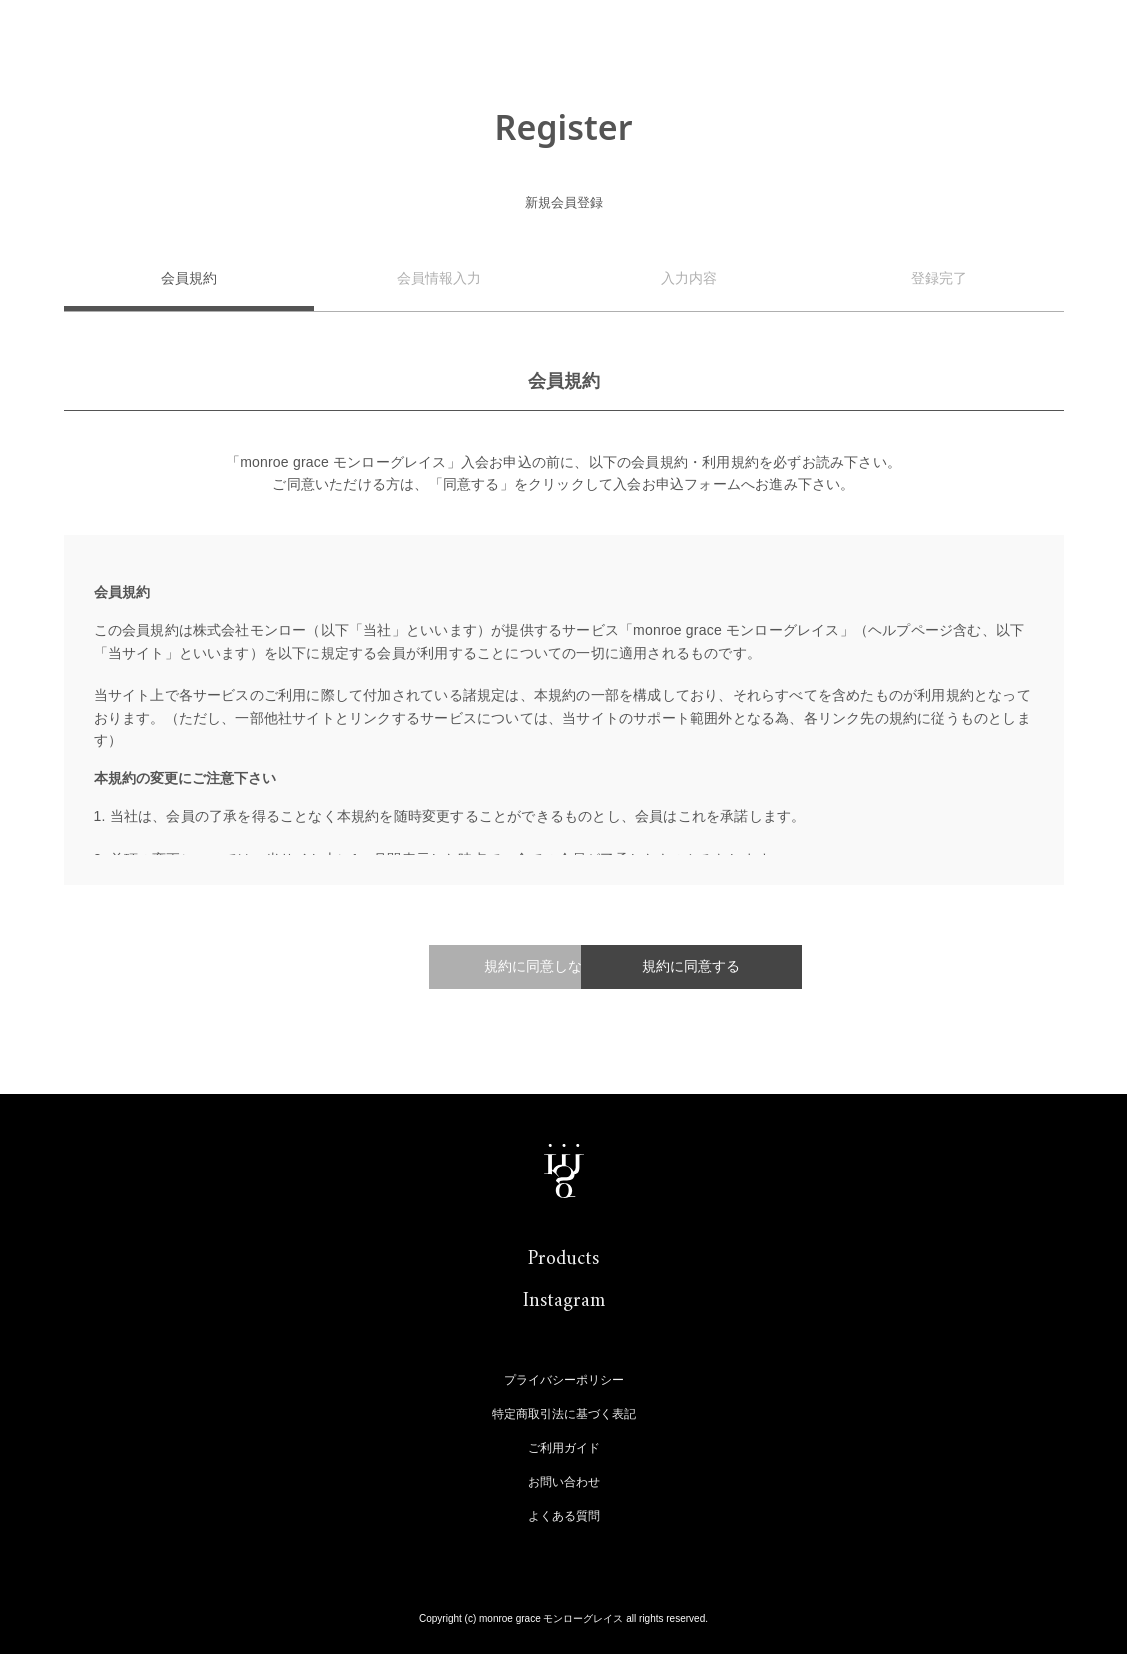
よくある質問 (564, 1522)
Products (563, 1265)
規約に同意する (694, 969)
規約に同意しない (414, 969)
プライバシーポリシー (564, 1386)
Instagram (564, 1307)
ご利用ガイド (564, 1454)
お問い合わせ (564, 1488)
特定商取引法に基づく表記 (564, 1420)
